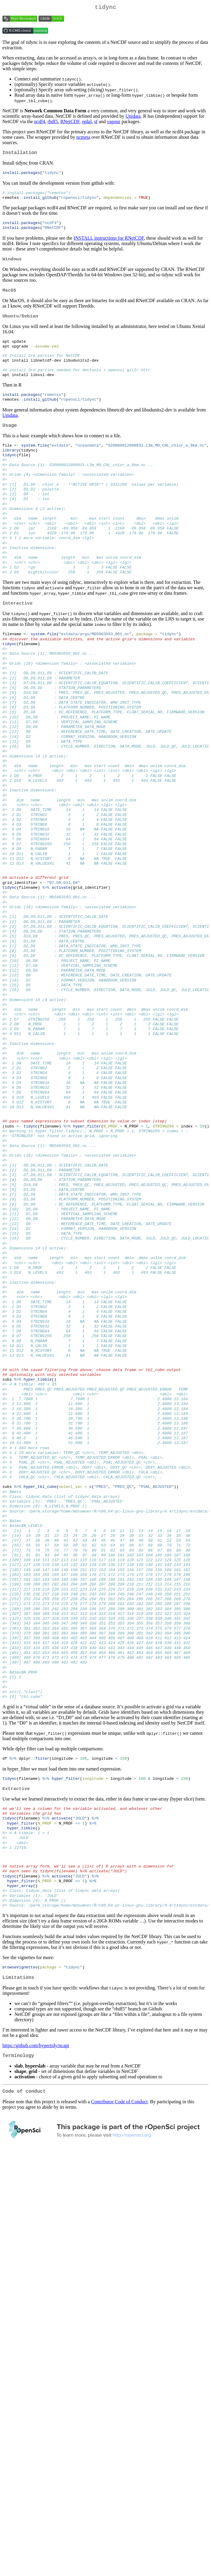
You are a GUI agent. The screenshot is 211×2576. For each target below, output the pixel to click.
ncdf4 (39, 122)
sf (96, 122)
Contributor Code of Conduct (119, 2261)
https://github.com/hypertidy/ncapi (35, 2202)
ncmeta (83, 138)
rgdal (87, 122)
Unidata (133, 117)
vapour (113, 122)
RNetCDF (69, 122)
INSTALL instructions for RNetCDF (108, 242)
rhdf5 (53, 122)
